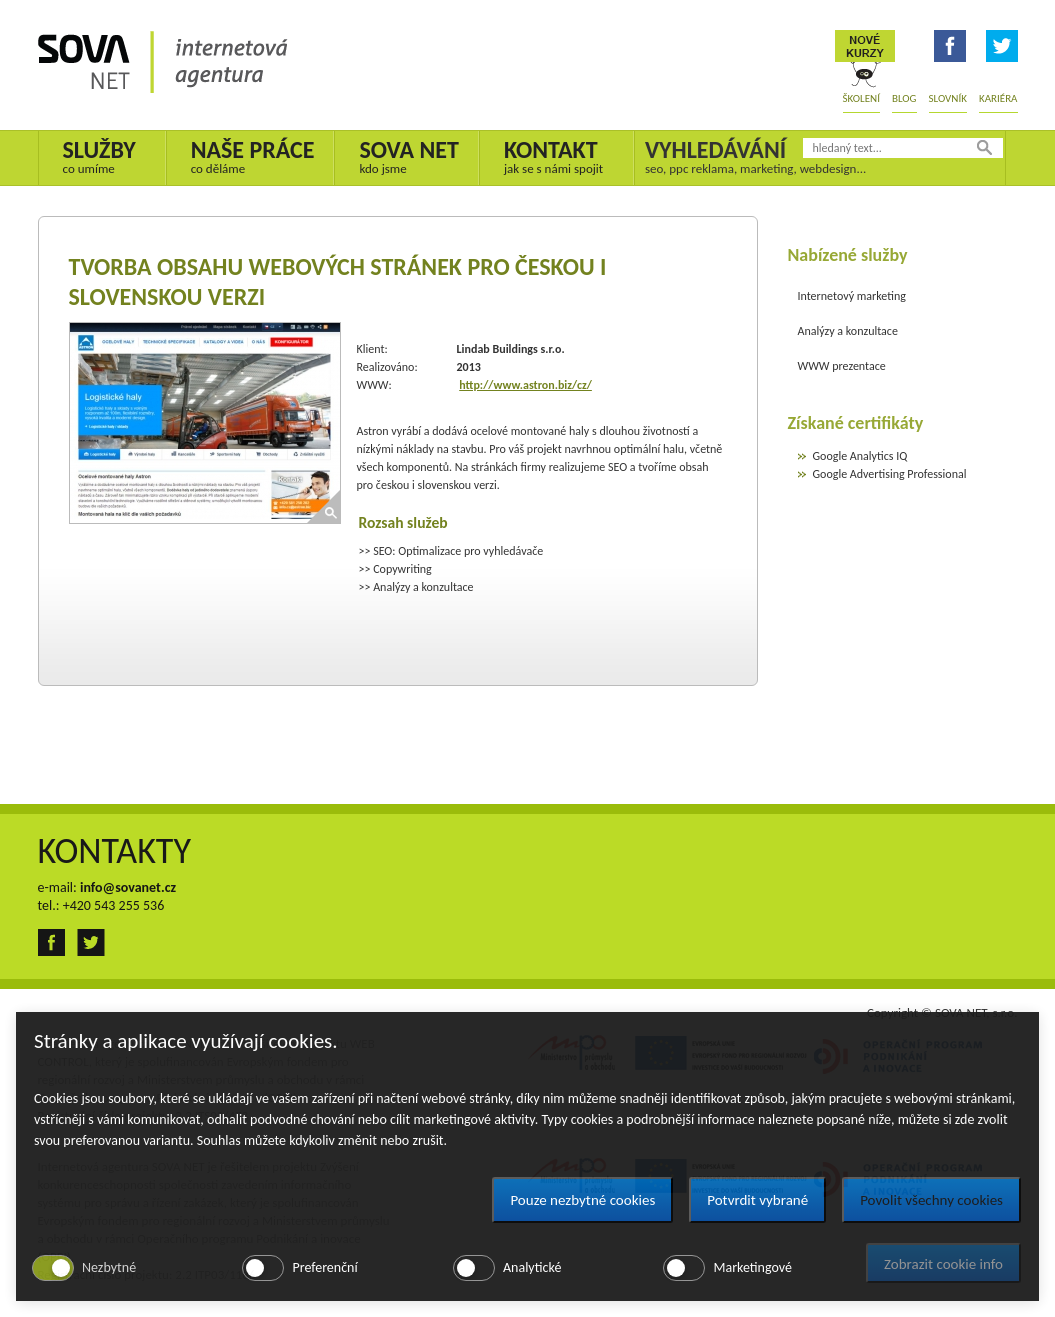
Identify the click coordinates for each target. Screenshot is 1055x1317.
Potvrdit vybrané (757, 1200)
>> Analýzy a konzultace (416, 587)
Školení (861, 98)
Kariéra (998, 98)
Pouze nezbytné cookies (582, 1200)
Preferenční (324, 1267)
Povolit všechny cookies (931, 1200)
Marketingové (752, 1267)
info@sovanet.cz (128, 887)
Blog (904, 98)
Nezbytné (109, 1267)
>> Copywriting (395, 569)
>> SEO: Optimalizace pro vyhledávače (451, 551)
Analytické (532, 1267)
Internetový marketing (852, 296)
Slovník (948, 98)
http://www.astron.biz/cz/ (525, 385)
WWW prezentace (842, 366)
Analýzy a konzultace (848, 331)
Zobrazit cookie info (943, 1264)
